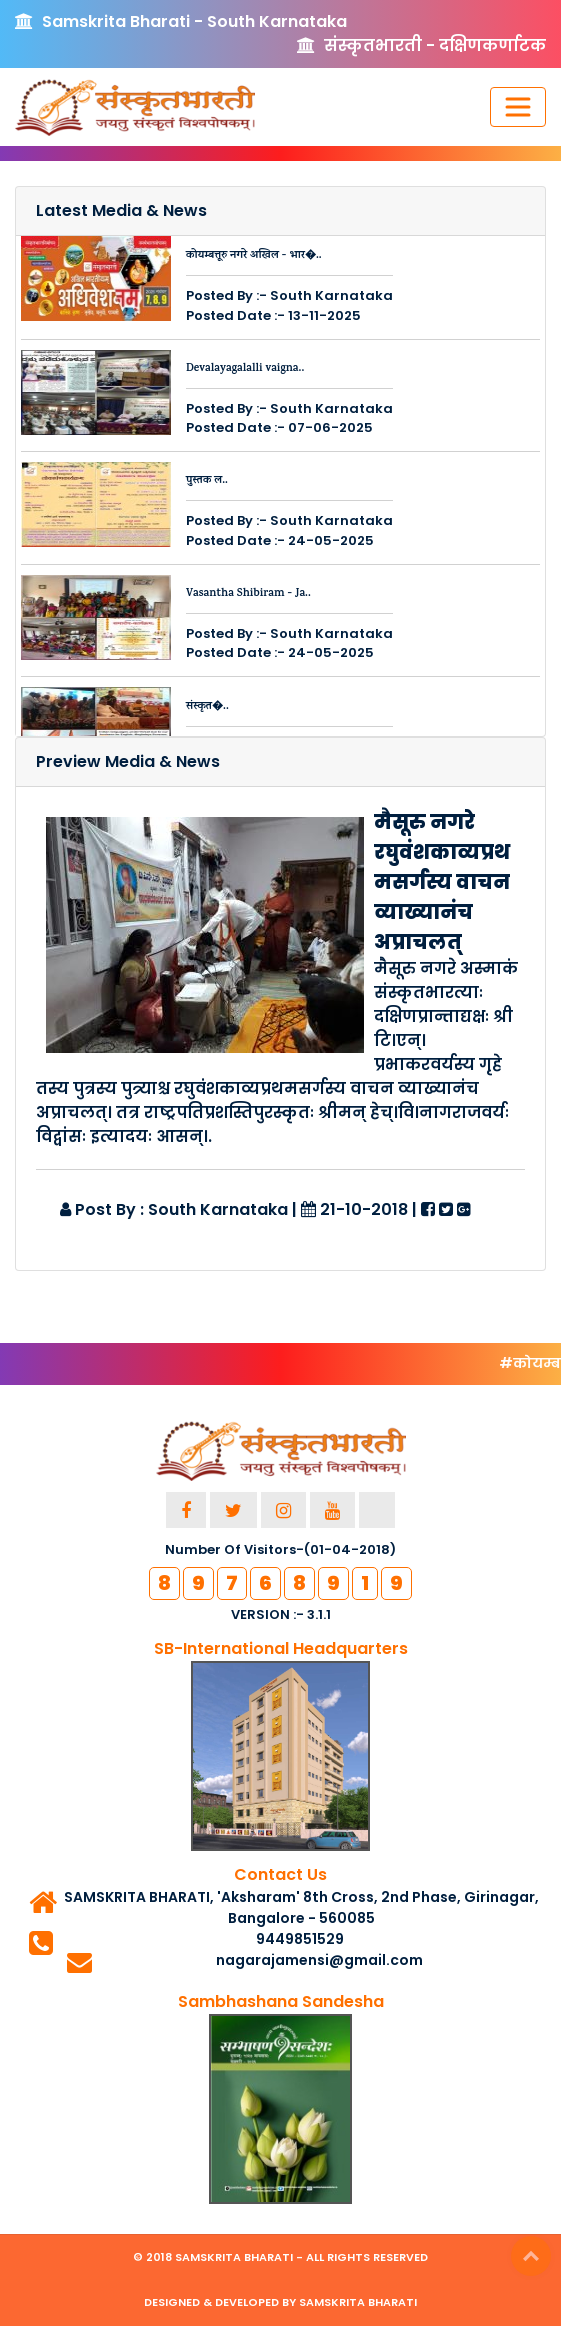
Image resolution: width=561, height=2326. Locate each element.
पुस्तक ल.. (207, 481)
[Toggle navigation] (518, 107)
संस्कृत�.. (207, 707)
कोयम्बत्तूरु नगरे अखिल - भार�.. (254, 256)
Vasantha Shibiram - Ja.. (248, 594)
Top (531, 2256)
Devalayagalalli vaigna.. (245, 369)
